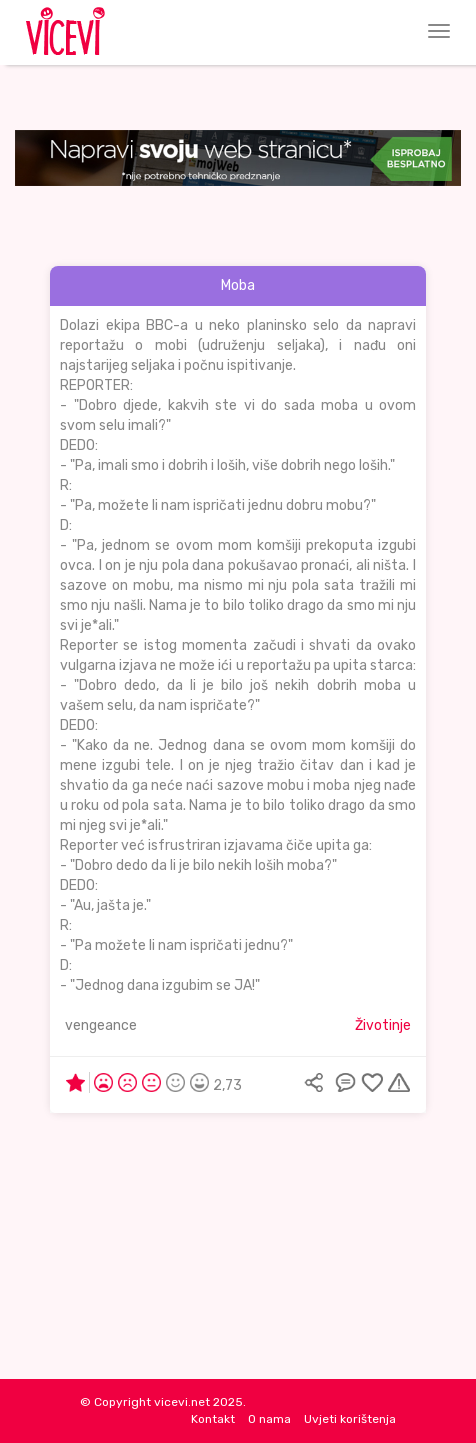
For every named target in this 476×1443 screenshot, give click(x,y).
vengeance (101, 1025)
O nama (269, 1419)
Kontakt (213, 1419)
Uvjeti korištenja (350, 1419)
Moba (238, 285)
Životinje (383, 1025)
